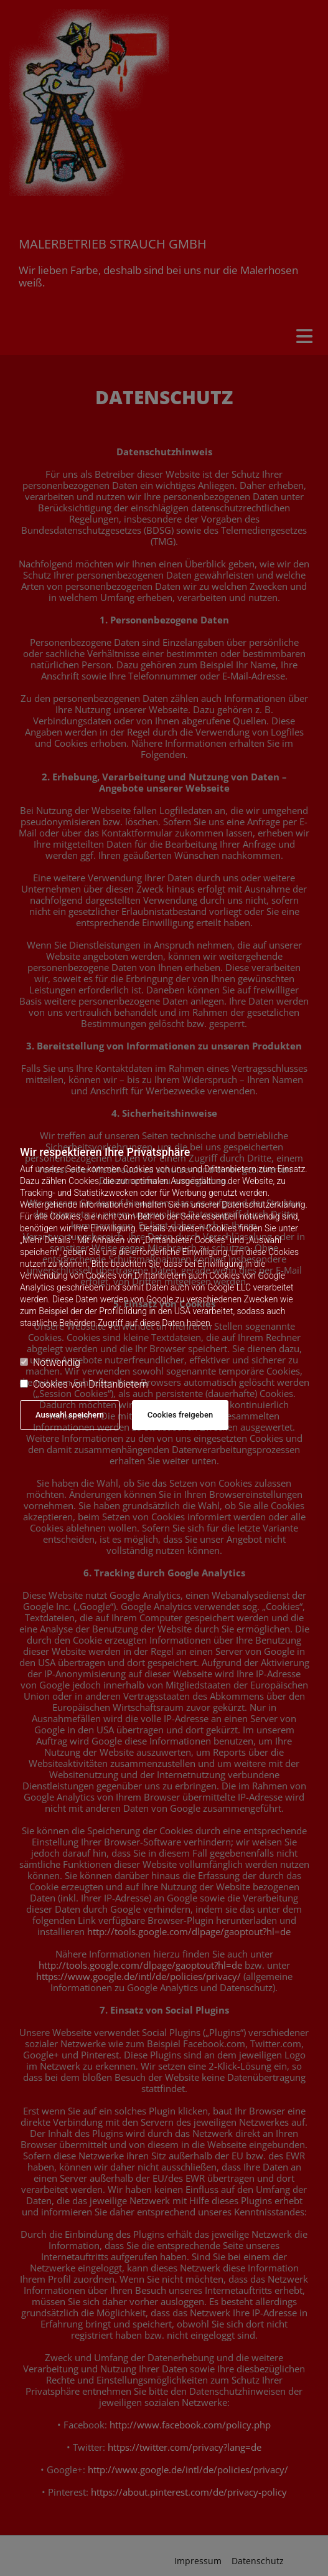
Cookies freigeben (180, 1414)
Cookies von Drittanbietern (84, 1384)
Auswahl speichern (69, 1414)
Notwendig (50, 1362)
